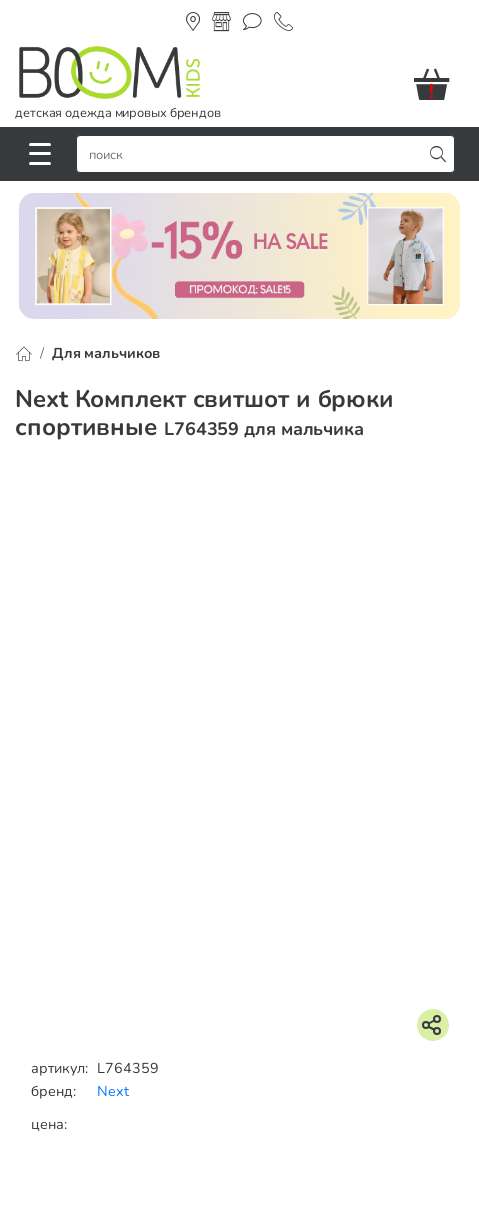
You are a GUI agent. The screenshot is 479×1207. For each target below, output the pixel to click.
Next (113, 1091)
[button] (439, 84)
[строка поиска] (254, 154)
